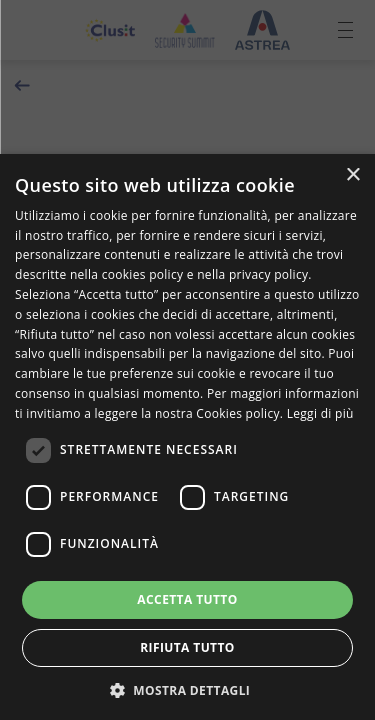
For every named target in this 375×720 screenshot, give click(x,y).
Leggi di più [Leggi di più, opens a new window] (320, 413)
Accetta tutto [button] (187, 599)
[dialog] (187, 437)
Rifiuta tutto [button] (187, 647)
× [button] (352, 175)
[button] (188, 688)
